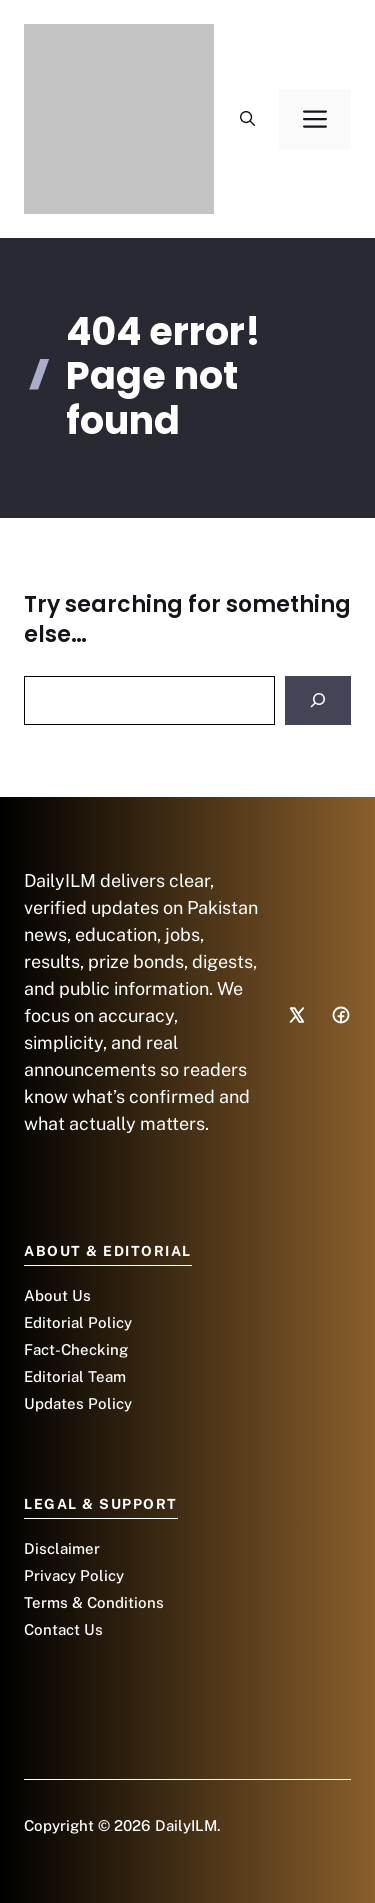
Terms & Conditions (94, 1602)
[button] (247, 119)
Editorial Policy (78, 1322)
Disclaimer (62, 1548)
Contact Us (63, 1629)
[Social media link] (297, 1015)
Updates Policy (78, 1403)
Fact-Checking (76, 1349)
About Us (57, 1295)
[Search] (318, 700)
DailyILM (186, 1825)
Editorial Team (75, 1376)
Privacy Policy (74, 1575)
